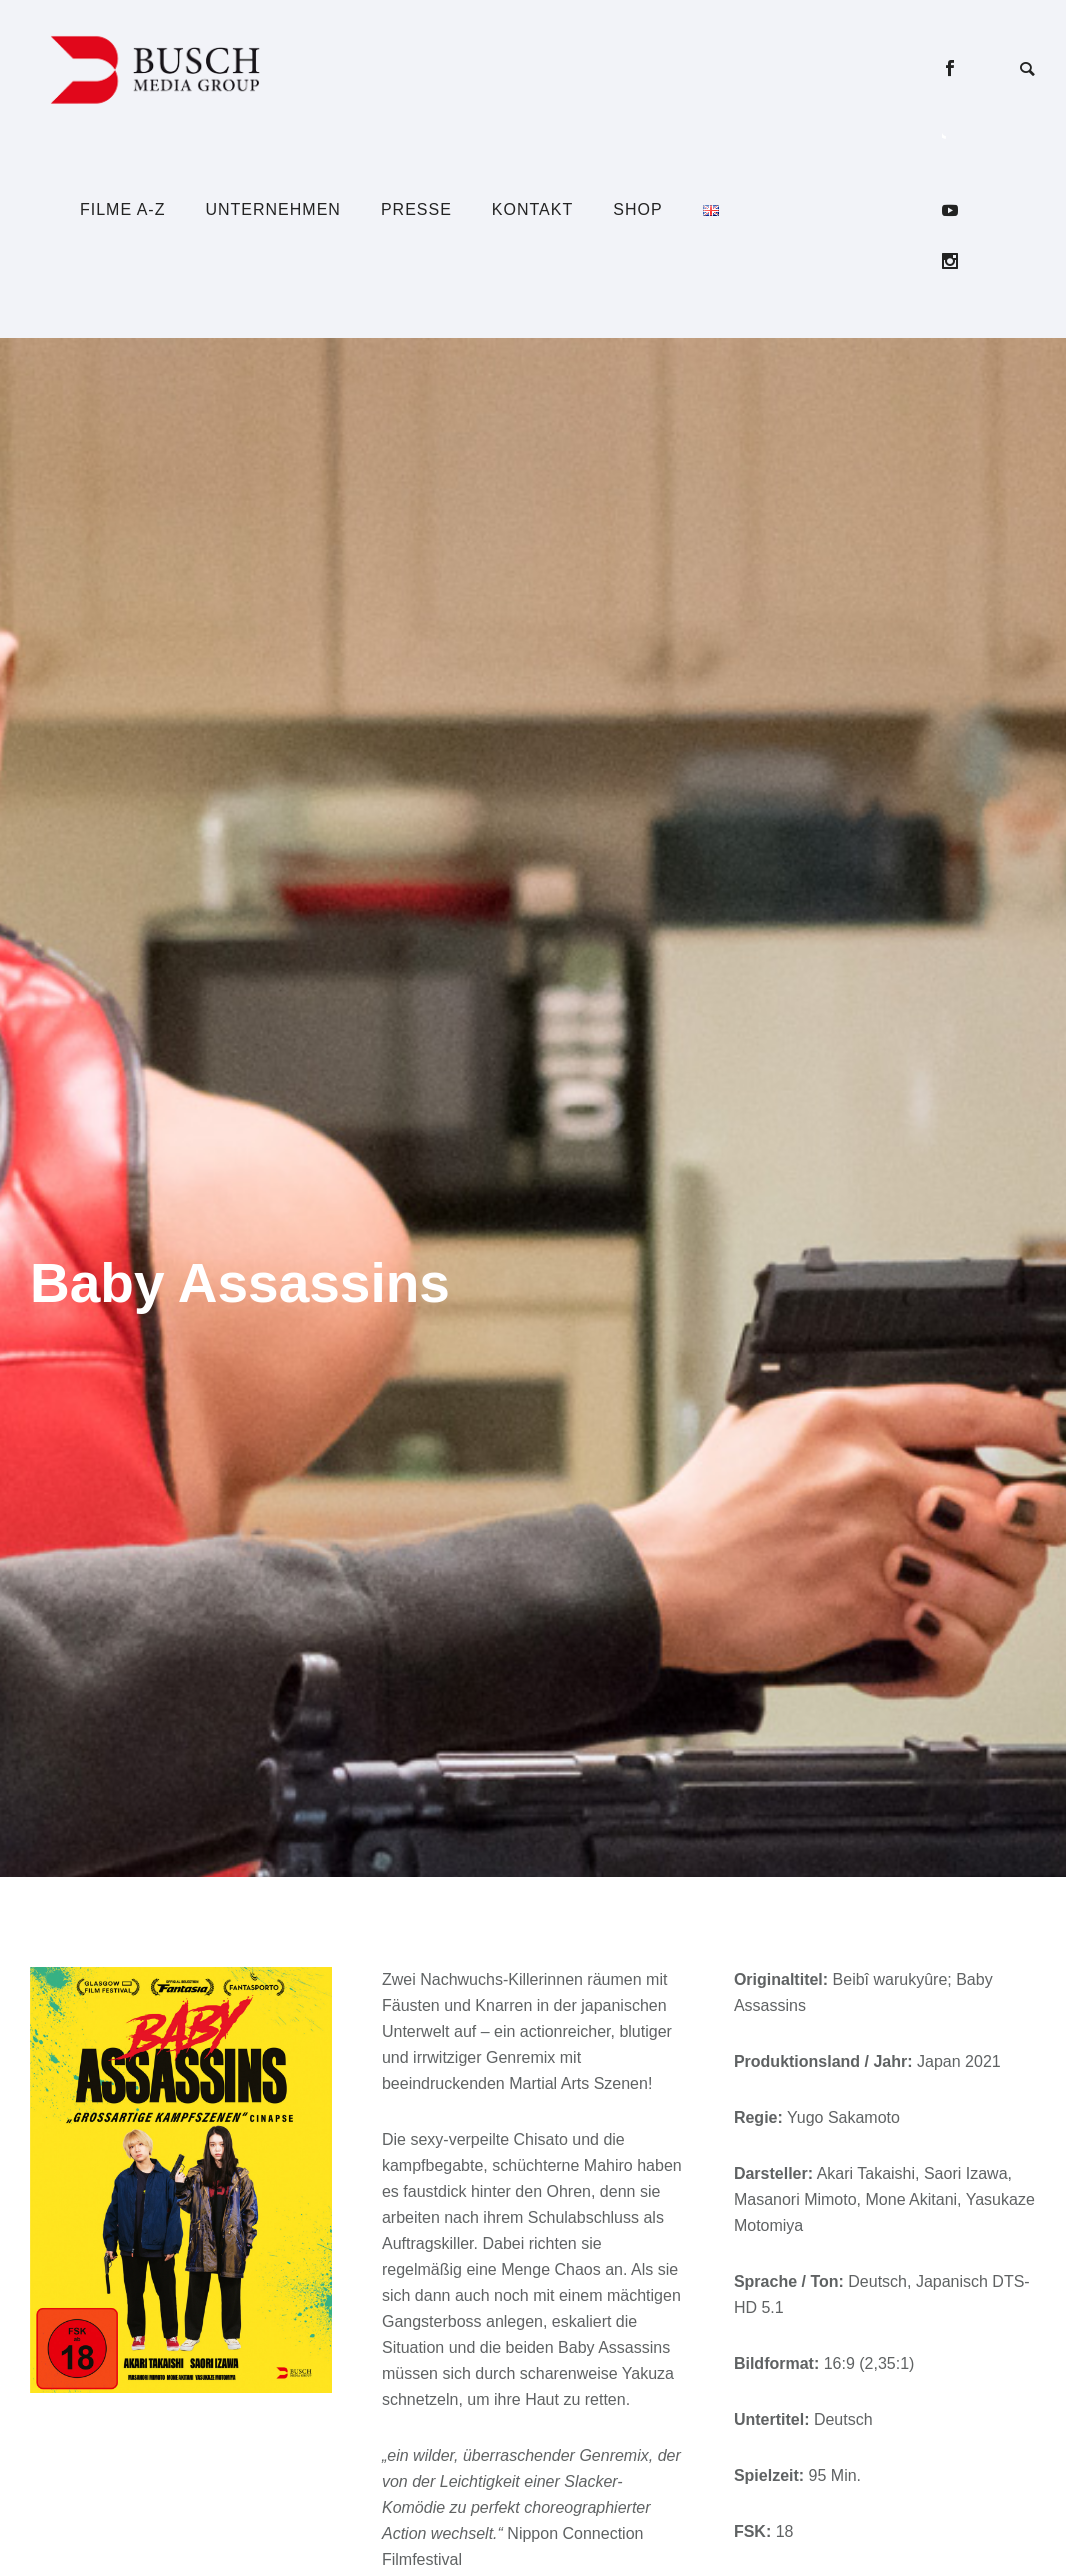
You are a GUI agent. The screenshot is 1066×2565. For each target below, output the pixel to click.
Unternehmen (272, 209)
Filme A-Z (122, 209)
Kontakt (532, 209)
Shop (637, 209)
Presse (416, 209)
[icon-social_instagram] (950, 261)
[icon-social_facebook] (955, 68)
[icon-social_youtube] (955, 210)
